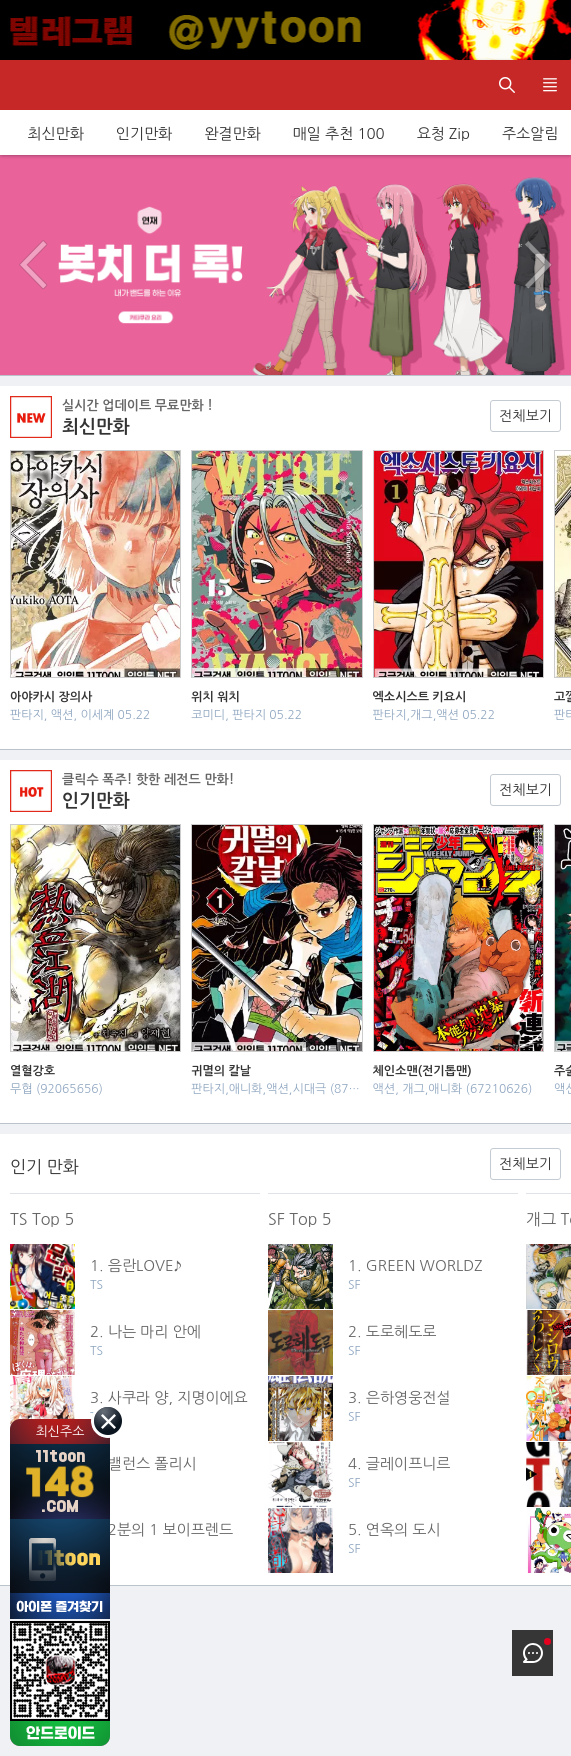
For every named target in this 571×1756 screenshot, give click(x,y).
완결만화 (232, 133)
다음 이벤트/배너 (538, 265)
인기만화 (144, 133)
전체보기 (525, 416)
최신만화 (55, 133)
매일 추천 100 (339, 133)
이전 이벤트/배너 (33, 265)
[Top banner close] (546, 30)
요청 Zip (443, 133)
